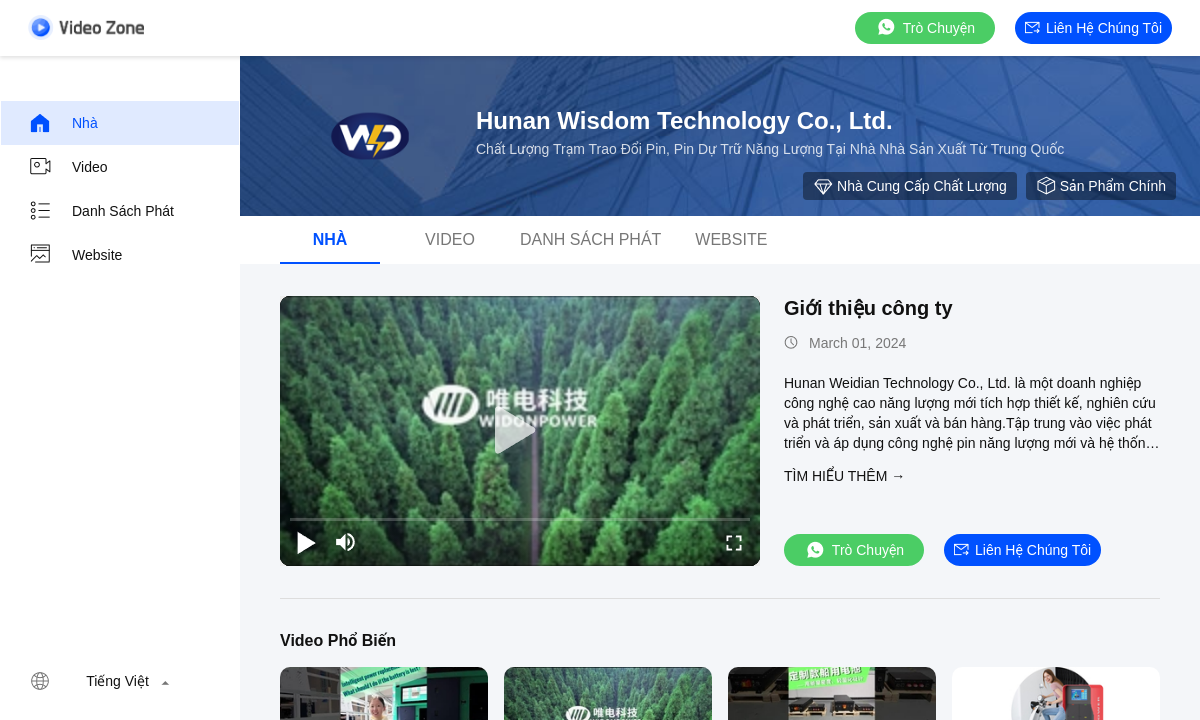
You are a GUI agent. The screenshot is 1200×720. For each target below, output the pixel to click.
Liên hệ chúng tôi (1093, 28)
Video (68, 167)
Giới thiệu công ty (868, 308)
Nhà (63, 123)
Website (75, 255)
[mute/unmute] (346, 542)
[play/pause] (306, 542)
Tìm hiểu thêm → (844, 476)
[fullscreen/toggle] (734, 542)
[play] (520, 431)
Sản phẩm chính (1101, 186)
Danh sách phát (101, 211)
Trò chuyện (925, 27)
